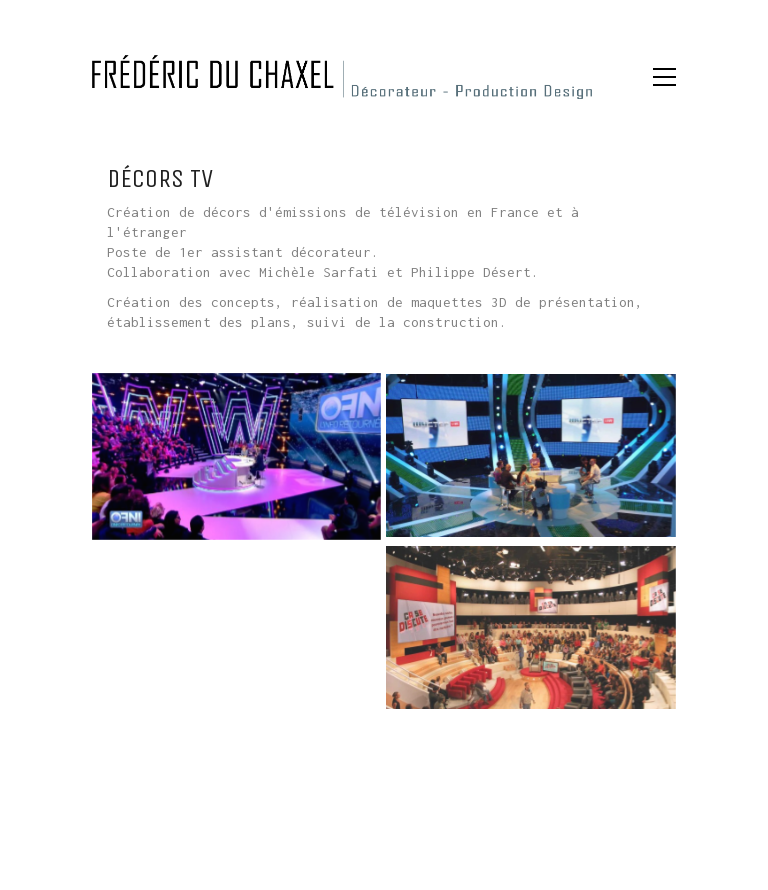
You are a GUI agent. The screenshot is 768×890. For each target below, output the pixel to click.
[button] (664, 77)
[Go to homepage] (342, 77)
